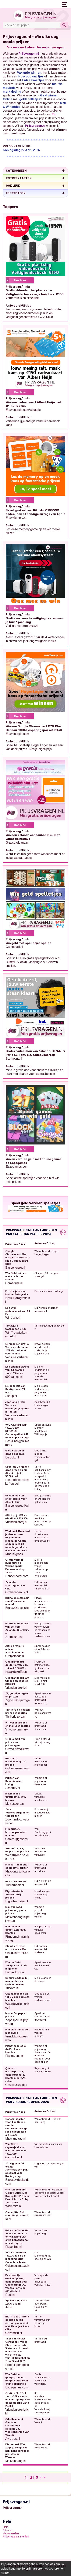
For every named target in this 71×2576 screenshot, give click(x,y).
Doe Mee (20, 280)
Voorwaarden (11, 2533)
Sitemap (7, 2530)
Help (5, 2527)
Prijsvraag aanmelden (16, 2536)
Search (64, 25)
